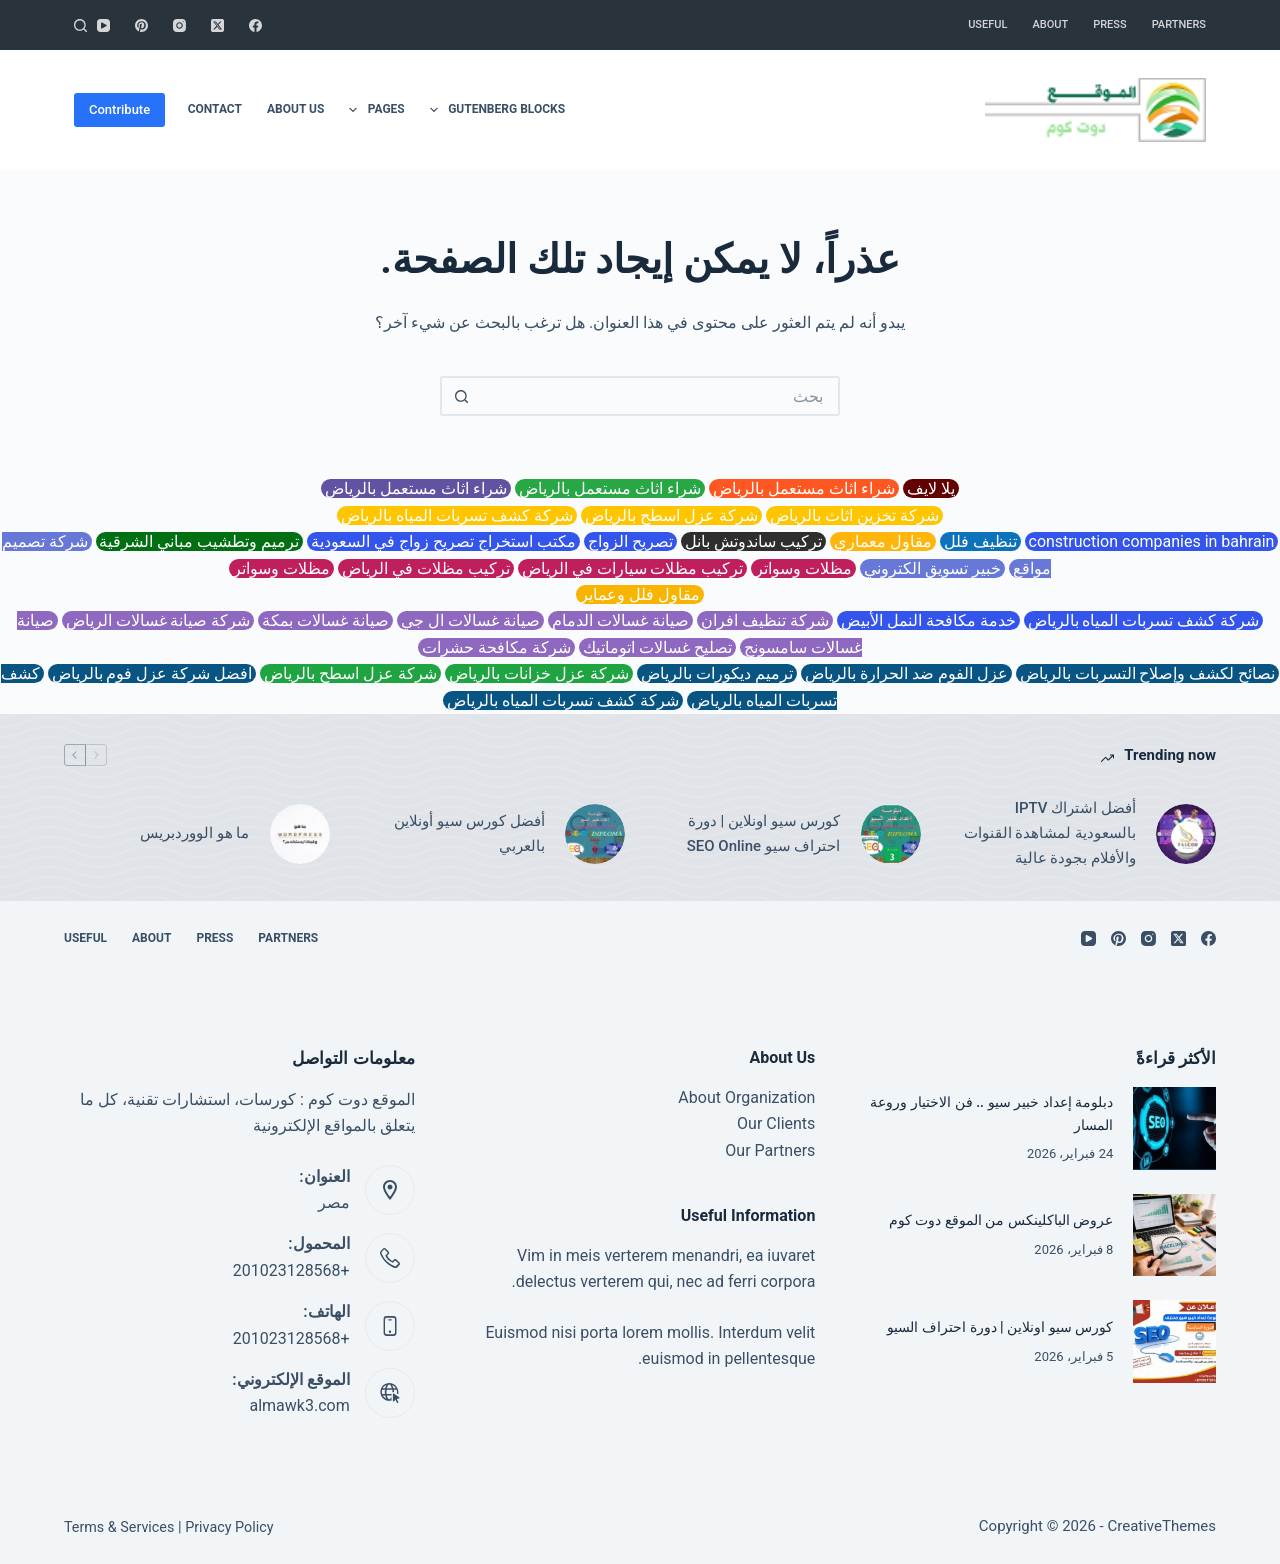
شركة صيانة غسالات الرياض (158, 620)
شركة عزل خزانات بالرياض (539, 673)
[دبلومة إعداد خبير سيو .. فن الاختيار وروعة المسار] (1174, 1128)
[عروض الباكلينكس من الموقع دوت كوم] (1174, 1235)
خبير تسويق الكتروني (932, 568)
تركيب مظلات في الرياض (426, 568)
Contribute (119, 109)
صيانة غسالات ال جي (470, 620)
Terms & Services (120, 1527)
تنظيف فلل (980, 541)
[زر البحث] (460, 396)
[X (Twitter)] (217, 25)
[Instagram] (179, 25)
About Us (295, 109)
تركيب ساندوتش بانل (753, 541)
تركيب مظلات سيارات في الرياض (633, 568)
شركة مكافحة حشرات (496, 647)
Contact (215, 109)
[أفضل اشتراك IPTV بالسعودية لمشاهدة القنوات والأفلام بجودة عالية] (1186, 834)
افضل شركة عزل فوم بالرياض (152, 673)
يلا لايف (931, 488)
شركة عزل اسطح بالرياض (671, 515)
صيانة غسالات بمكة (325, 620)
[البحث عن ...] (660, 396)
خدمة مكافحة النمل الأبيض (928, 620)
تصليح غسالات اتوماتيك (657, 647)
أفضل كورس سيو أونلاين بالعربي (469, 833)
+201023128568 (291, 1270)
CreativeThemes (1161, 1526)
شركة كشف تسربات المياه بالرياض (457, 515)
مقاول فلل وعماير (640, 594)
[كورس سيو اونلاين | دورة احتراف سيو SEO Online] (891, 834)
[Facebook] (255, 25)
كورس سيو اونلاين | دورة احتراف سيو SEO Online (764, 833)
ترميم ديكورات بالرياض (717, 673)
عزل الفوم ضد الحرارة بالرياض (906, 673)
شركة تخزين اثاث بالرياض (854, 515)
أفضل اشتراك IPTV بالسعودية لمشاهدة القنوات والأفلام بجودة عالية (1050, 833)
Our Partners (770, 1150)
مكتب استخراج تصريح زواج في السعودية (443, 541)
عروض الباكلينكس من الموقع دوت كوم (993, 1221)
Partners (1179, 24)
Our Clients (776, 1123)
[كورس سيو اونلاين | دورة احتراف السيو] (1174, 1341)
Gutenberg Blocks (493, 110)
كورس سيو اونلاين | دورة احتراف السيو (993, 1327)
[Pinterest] (141, 25)
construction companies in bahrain (1152, 541)
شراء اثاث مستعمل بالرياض (804, 488)
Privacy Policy (233, 1527)
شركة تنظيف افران (765, 620)
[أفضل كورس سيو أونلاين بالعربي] (595, 834)
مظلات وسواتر (803, 568)
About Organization (746, 1097)
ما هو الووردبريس (194, 833)
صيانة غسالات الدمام (620, 620)
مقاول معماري (883, 541)
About (1050, 24)
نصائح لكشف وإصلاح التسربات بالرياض (1148, 673)
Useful (987, 24)
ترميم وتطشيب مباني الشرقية (200, 541)
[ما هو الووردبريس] (300, 834)
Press (1109, 24)
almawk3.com (299, 1405)
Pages (372, 110)
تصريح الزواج (630, 541)
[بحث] (80, 25)
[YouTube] (103, 25)
